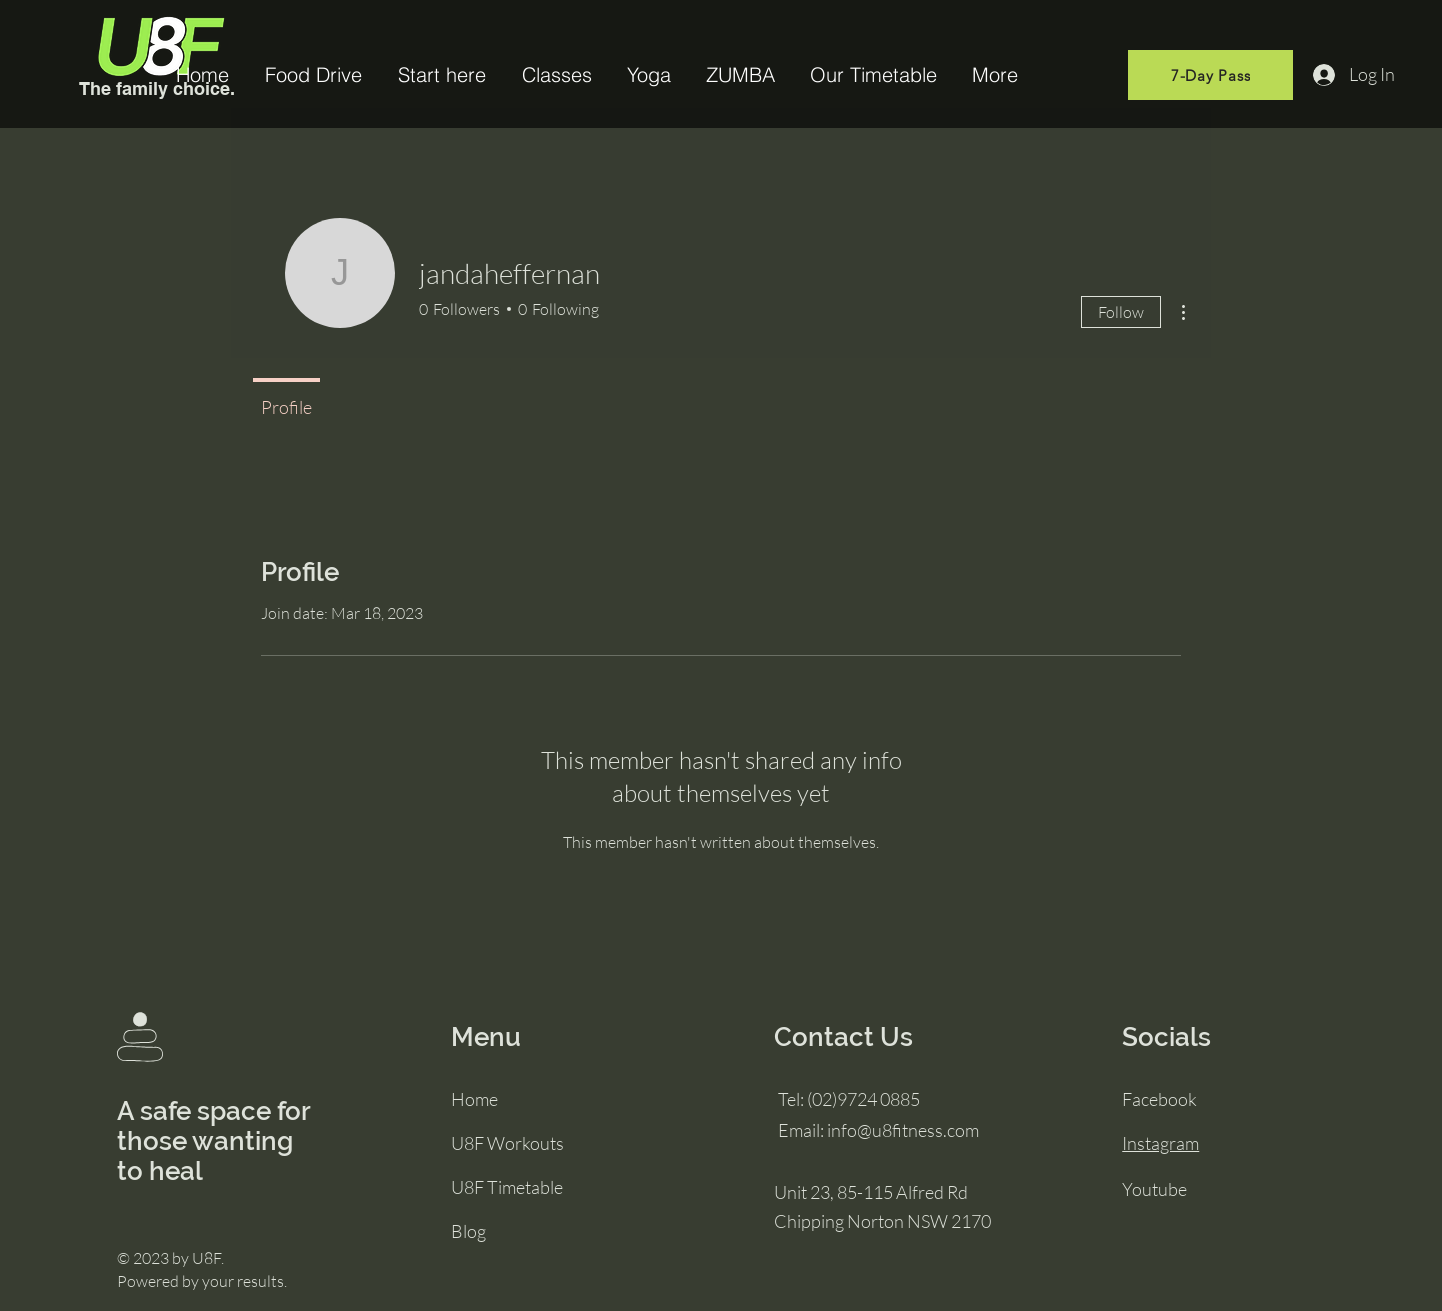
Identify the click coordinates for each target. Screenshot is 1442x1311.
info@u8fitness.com (903, 1130)
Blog (468, 1231)
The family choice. (157, 88)
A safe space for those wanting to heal (213, 1141)
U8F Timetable (507, 1187)
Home (474, 1099)
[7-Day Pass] (1210, 75)
